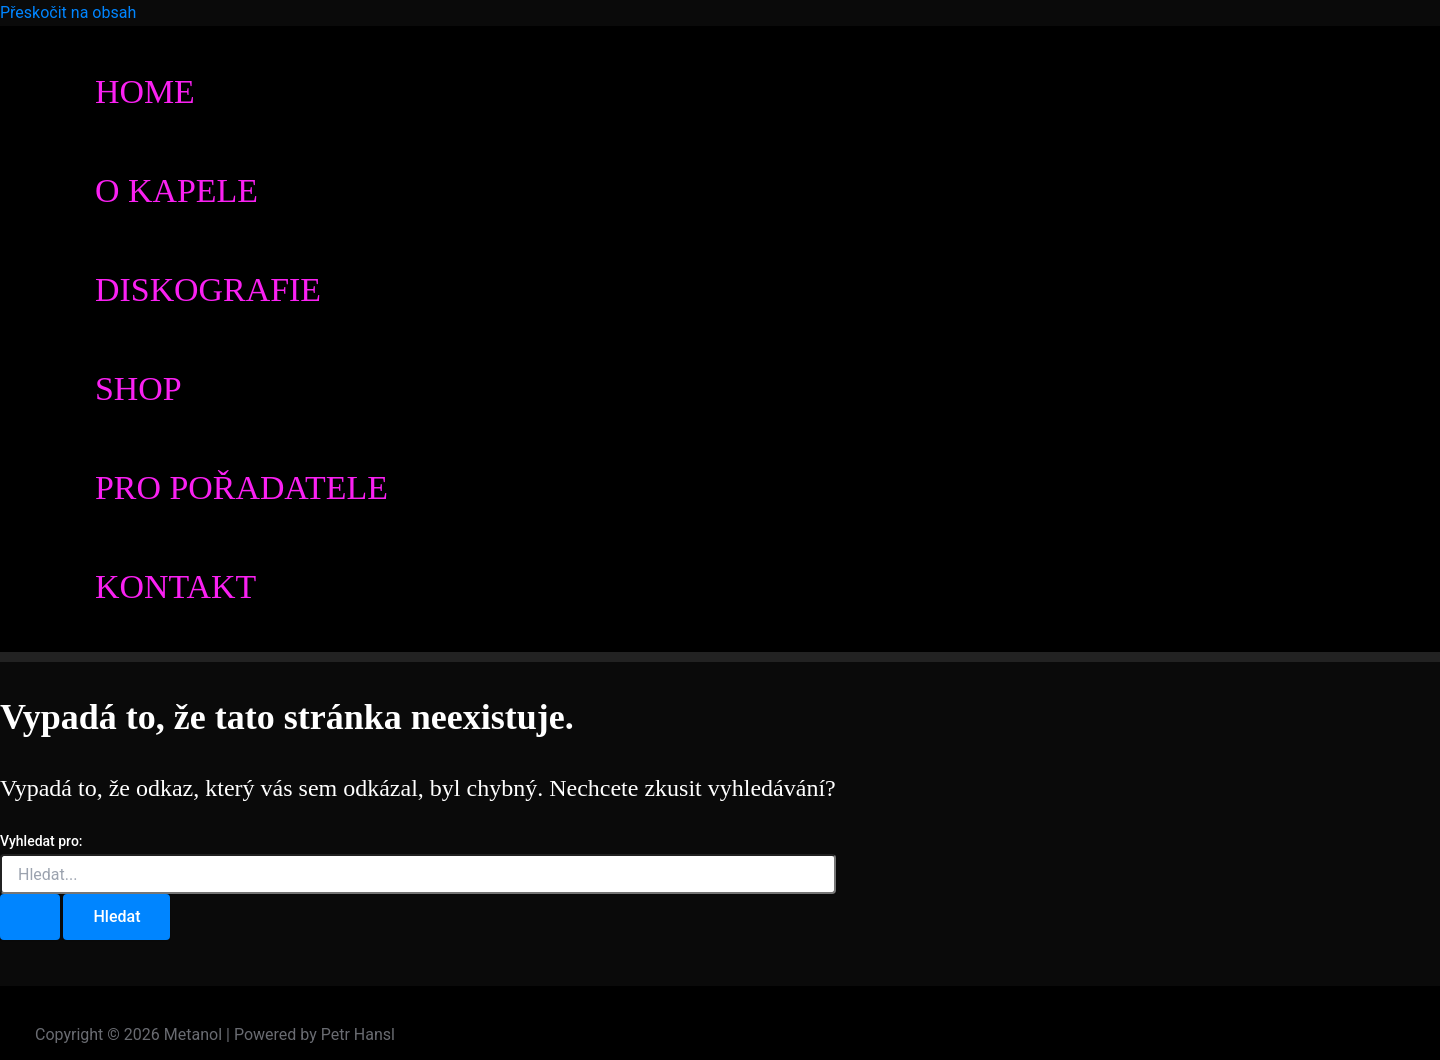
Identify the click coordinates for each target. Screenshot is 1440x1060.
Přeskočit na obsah (68, 12)
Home (145, 91)
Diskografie (208, 289)
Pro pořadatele (241, 487)
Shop (138, 388)
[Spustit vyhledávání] (30, 917)
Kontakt (175, 586)
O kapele (176, 190)
